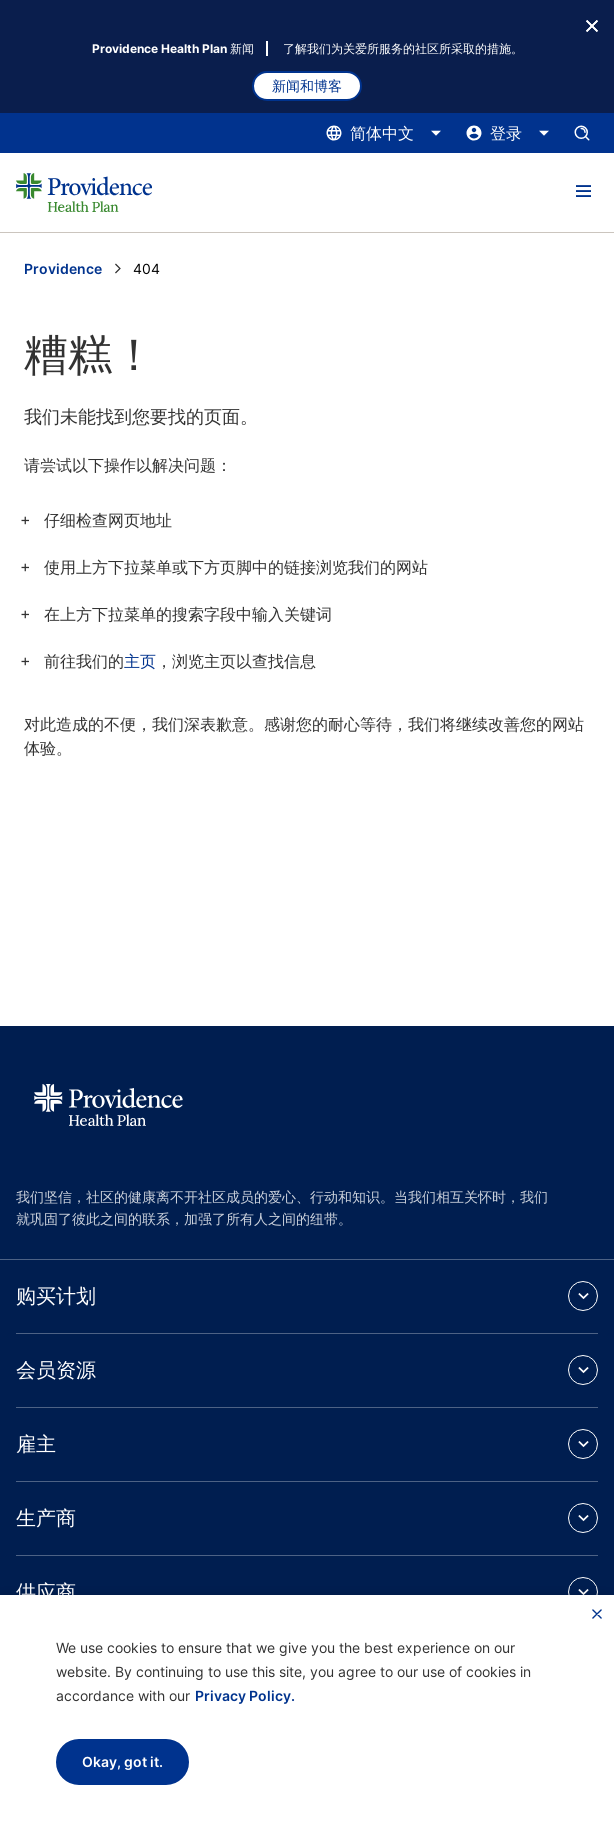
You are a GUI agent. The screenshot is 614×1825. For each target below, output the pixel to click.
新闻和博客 (307, 85)
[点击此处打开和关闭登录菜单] (508, 133)
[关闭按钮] (592, 24)
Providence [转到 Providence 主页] (63, 268)
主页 (140, 661)
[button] (583, 192)
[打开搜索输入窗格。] (582, 133)
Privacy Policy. (245, 1695)
